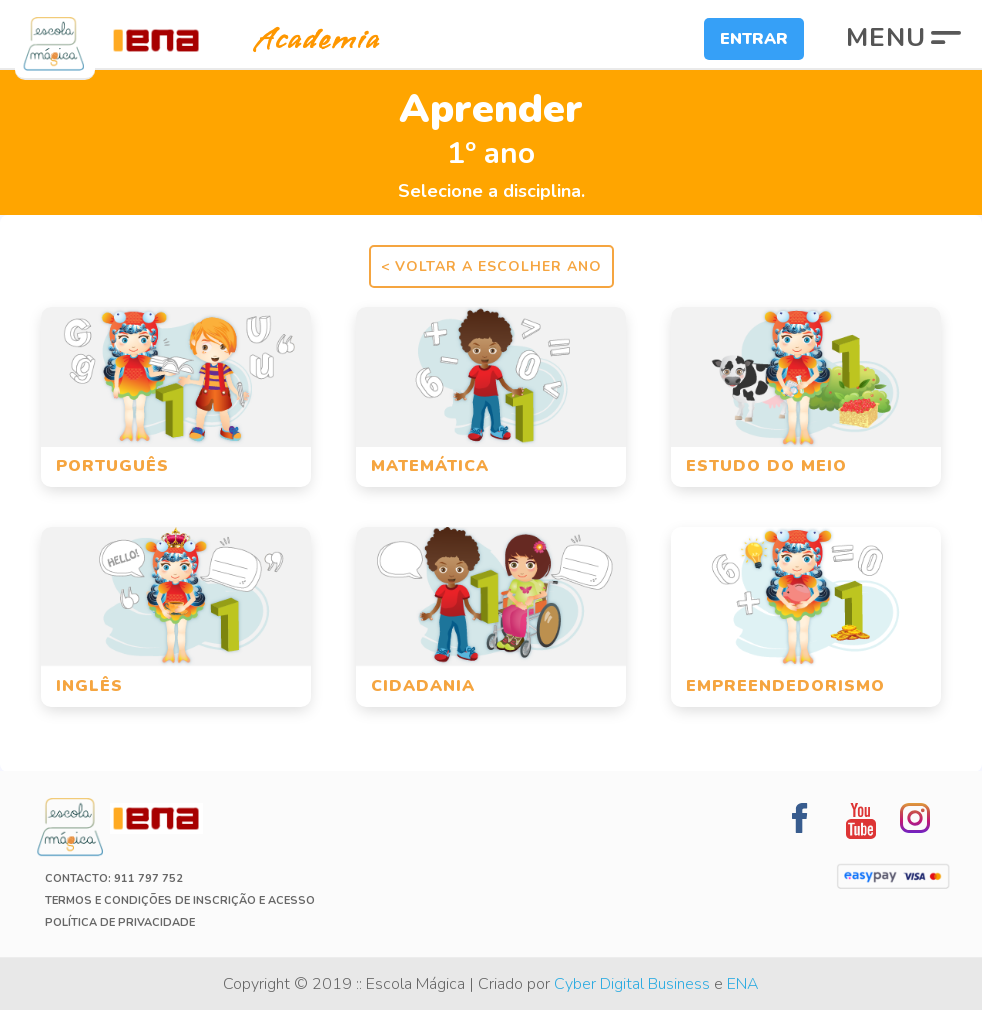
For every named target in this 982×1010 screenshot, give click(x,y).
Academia (300, 39)
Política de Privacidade (120, 922)
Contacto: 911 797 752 (114, 878)
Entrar (754, 39)
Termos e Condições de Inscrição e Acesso (180, 900)
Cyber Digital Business (632, 984)
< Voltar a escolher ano (491, 266)
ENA (743, 984)
